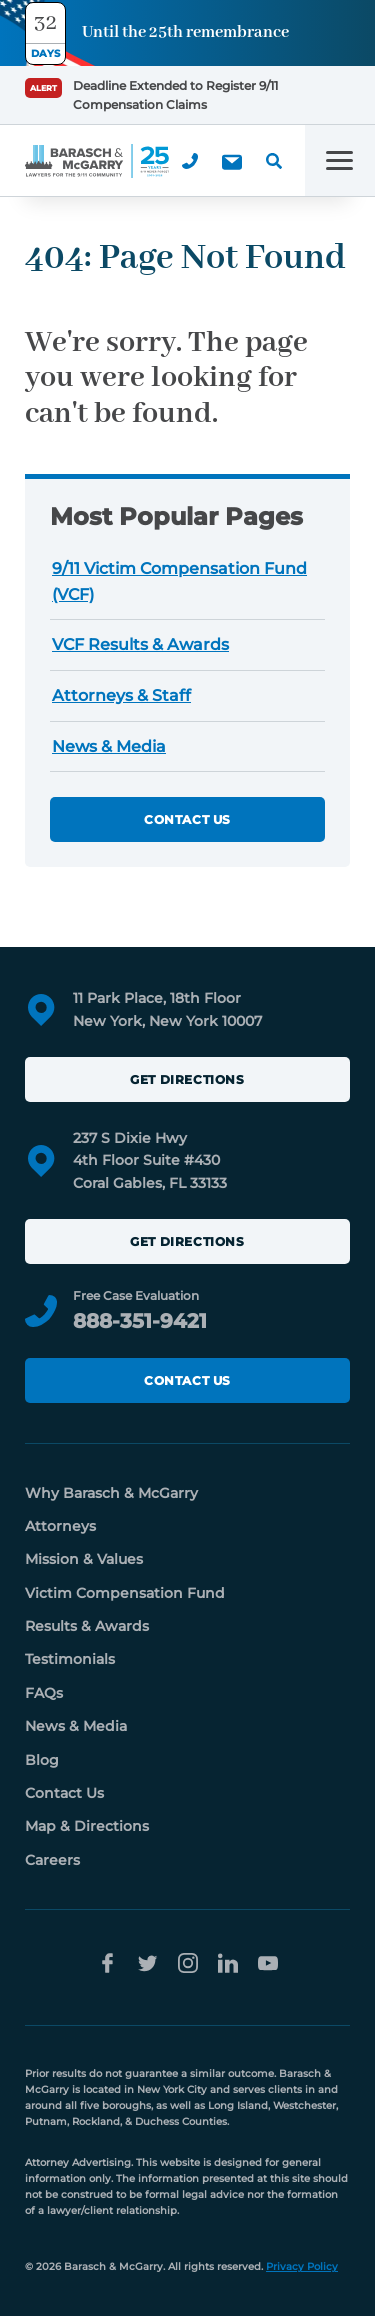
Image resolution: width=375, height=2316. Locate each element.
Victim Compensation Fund (125, 1593)
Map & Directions (87, 1826)
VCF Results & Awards (140, 644)
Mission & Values (84, 1559)
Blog (42, 1760)
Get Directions (187, 1079)
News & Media (109, 746)
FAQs (44, 1693)
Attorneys (60, 1526)
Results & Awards (87, 1626)
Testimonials (70, 1659)
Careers (52, 1860)
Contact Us (187, 819)
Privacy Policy (302, 2266)
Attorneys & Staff (121, 695)
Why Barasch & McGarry (111, 1493)
